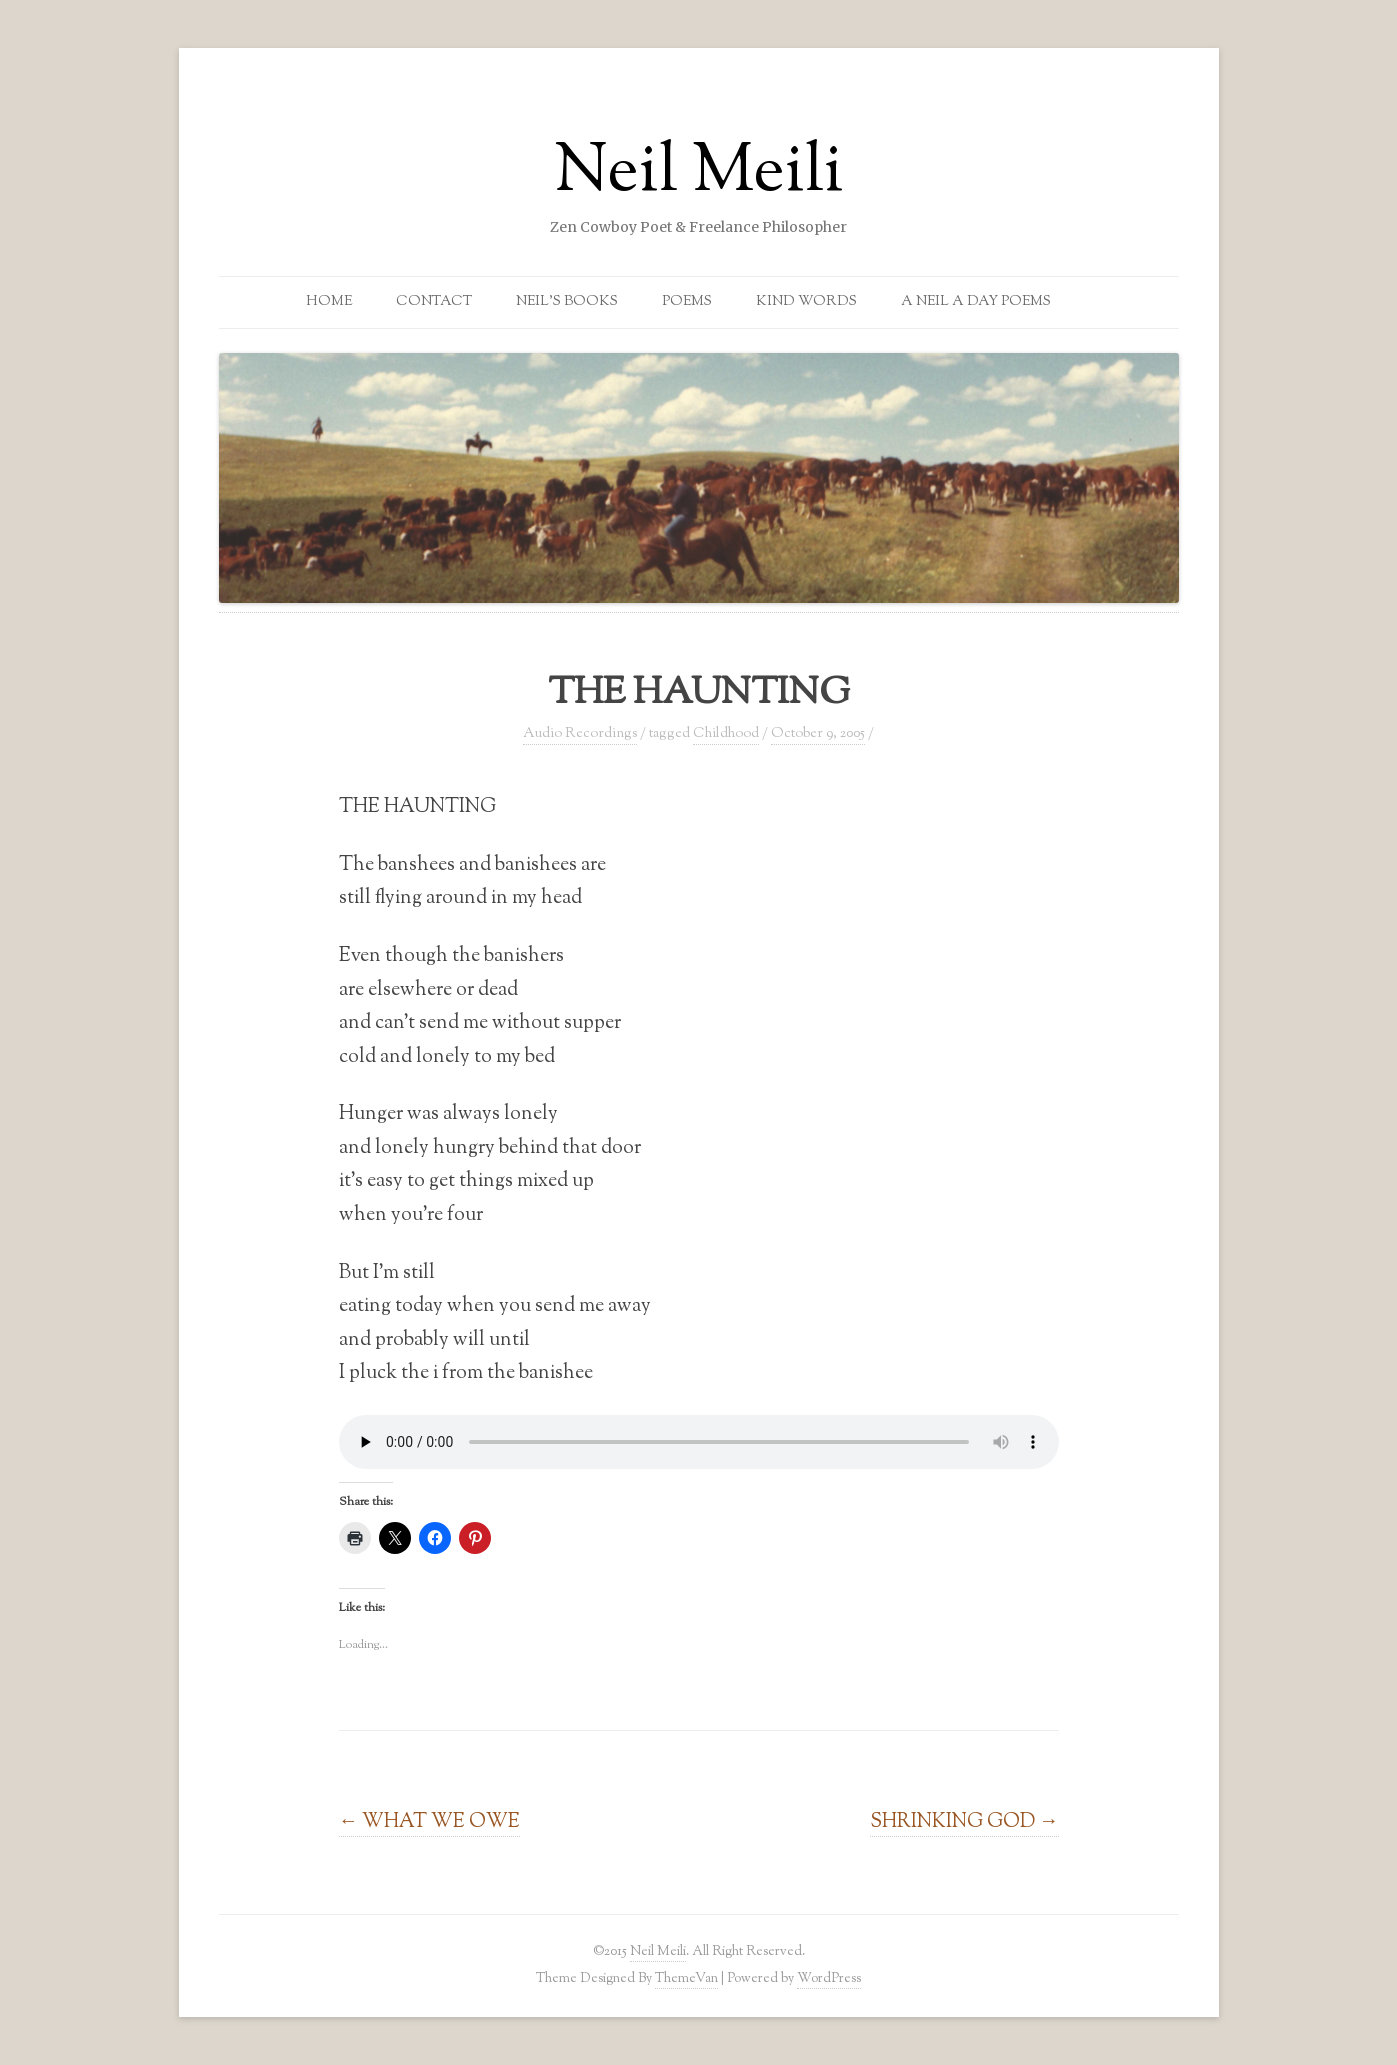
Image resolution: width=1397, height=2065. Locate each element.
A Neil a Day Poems (976, 302)
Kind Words (806, 302)
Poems (687, 302)
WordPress (829, 1978)
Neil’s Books (567, 302)
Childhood (726, 734)
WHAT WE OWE (430, 1822)
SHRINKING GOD (964, 1822)
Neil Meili (699, 174)
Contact (434, 302)
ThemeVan (686, 1978)
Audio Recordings (580, 734)
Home (329, 302)
